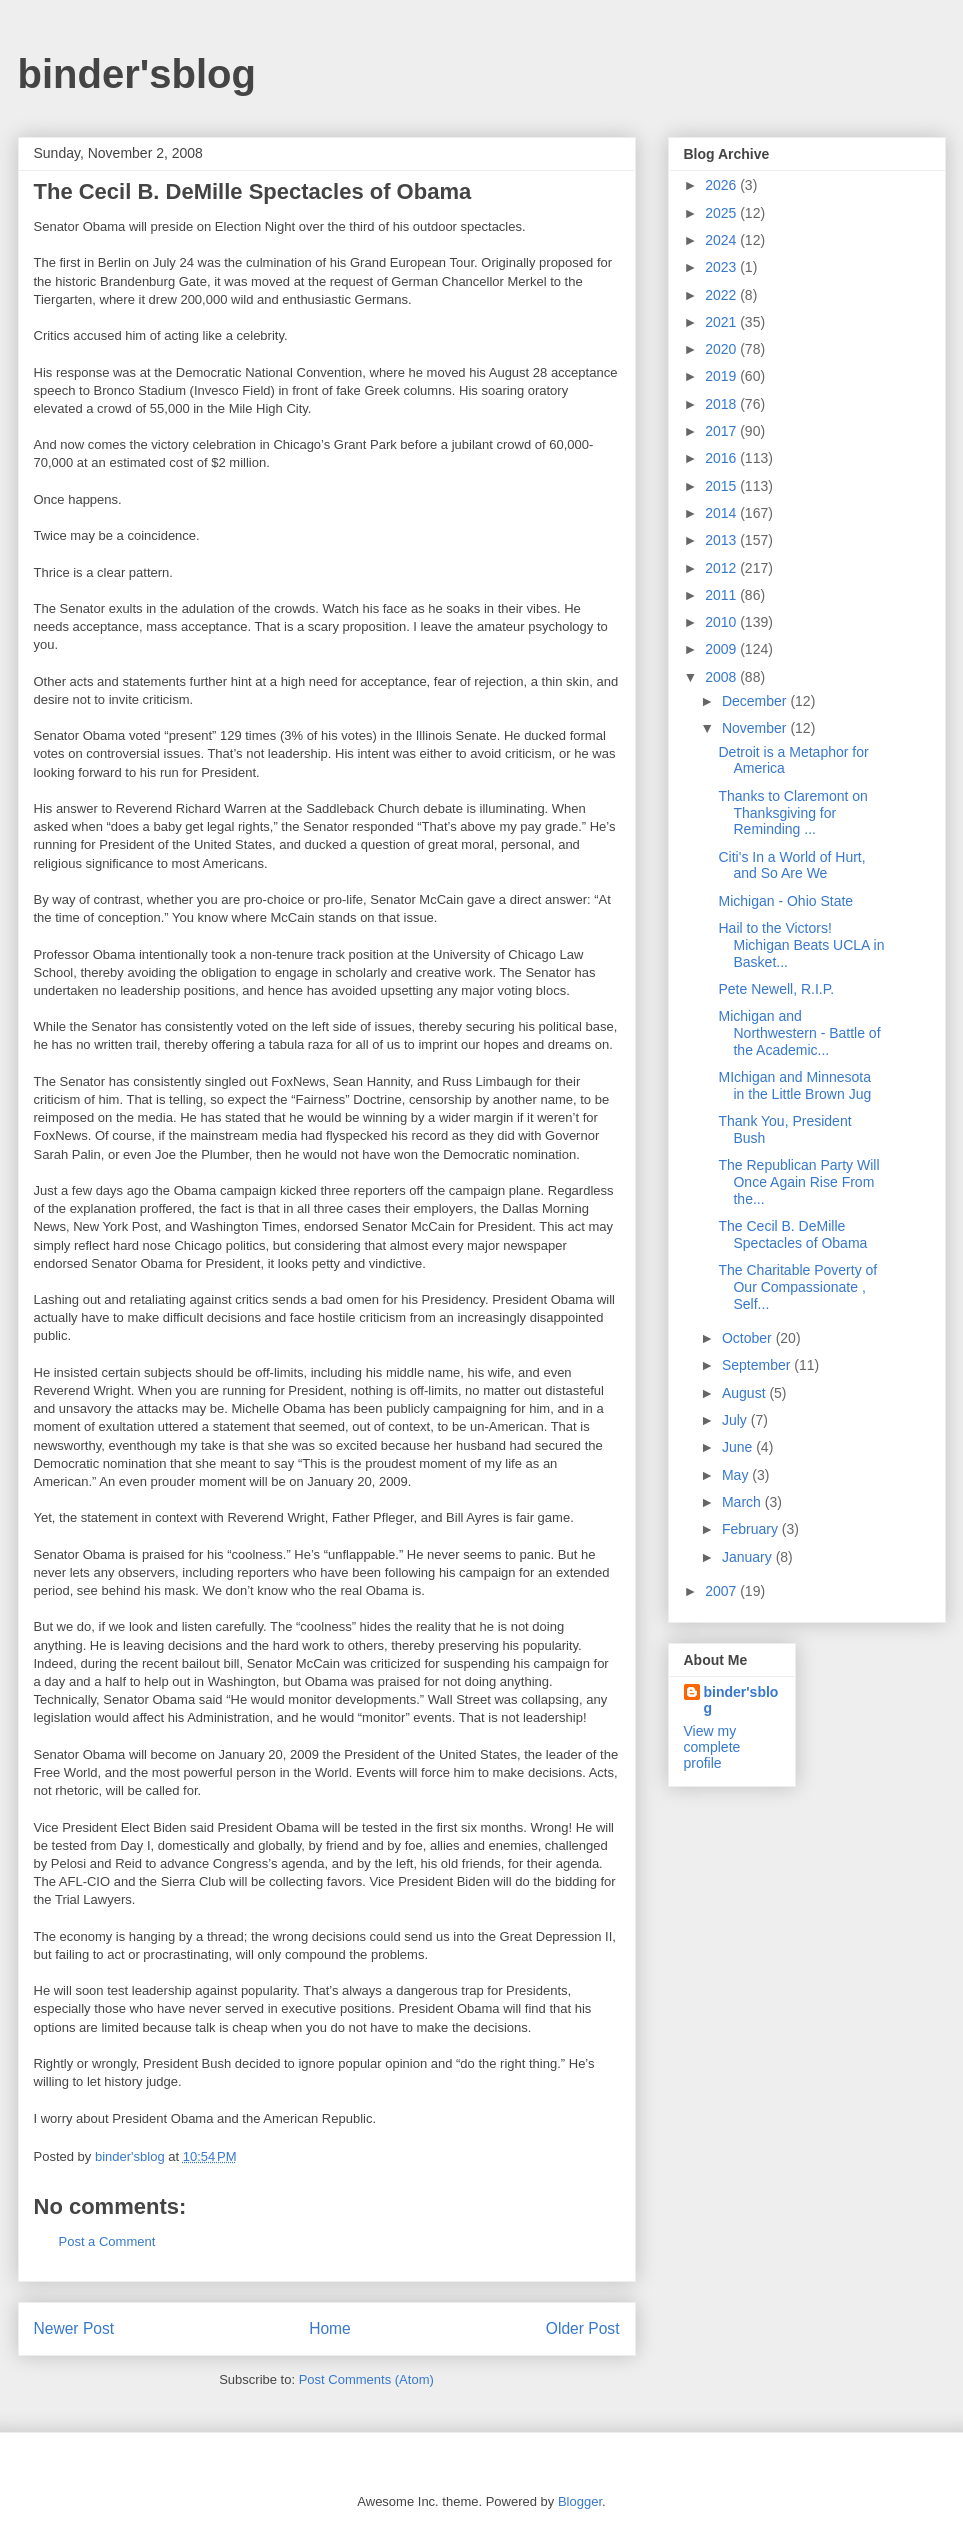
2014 (722, 513)
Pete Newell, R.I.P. (776, 989)
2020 (722, 349)
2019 (722, 376)
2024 (722, 240)
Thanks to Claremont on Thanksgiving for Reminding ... (792, 813)
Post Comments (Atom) (366, 2379)
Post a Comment (107, 2241)
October (749, 1338)
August (745, 1393)
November (756, 728)
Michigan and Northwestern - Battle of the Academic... (799, 1033)
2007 (722, 1591)
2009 (722, 649)
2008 (722, 677)
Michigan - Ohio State (785, 901)
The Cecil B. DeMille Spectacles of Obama (792, 1234)
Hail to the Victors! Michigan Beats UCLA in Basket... (801, 945)
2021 (722, 322)
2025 (722, 213)
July (736, 1420)
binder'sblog (137, 74)
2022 (722, 295)
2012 (722, 568)
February (752, 1529)
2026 (722, 185)
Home (330, 2328)
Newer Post (74, 2328)
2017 (722, 431)
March (743, 1502)
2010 (722, 622)
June (739, 1447)
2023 (722, 267)
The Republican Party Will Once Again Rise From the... (798, 1182)
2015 (722, 486)
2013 (722, 540)
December (756, 701)
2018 (722, 404)
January (749, 1557)
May (737, 1475)
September (758, 1365)
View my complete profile (712, 1747)
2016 (722, 458)
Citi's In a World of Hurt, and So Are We (791, 865)
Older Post (583, 2328)
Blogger (580, 2501)
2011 (722, 595)
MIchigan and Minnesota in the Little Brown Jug (794, 1085)
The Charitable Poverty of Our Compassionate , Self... (797, 1287)
